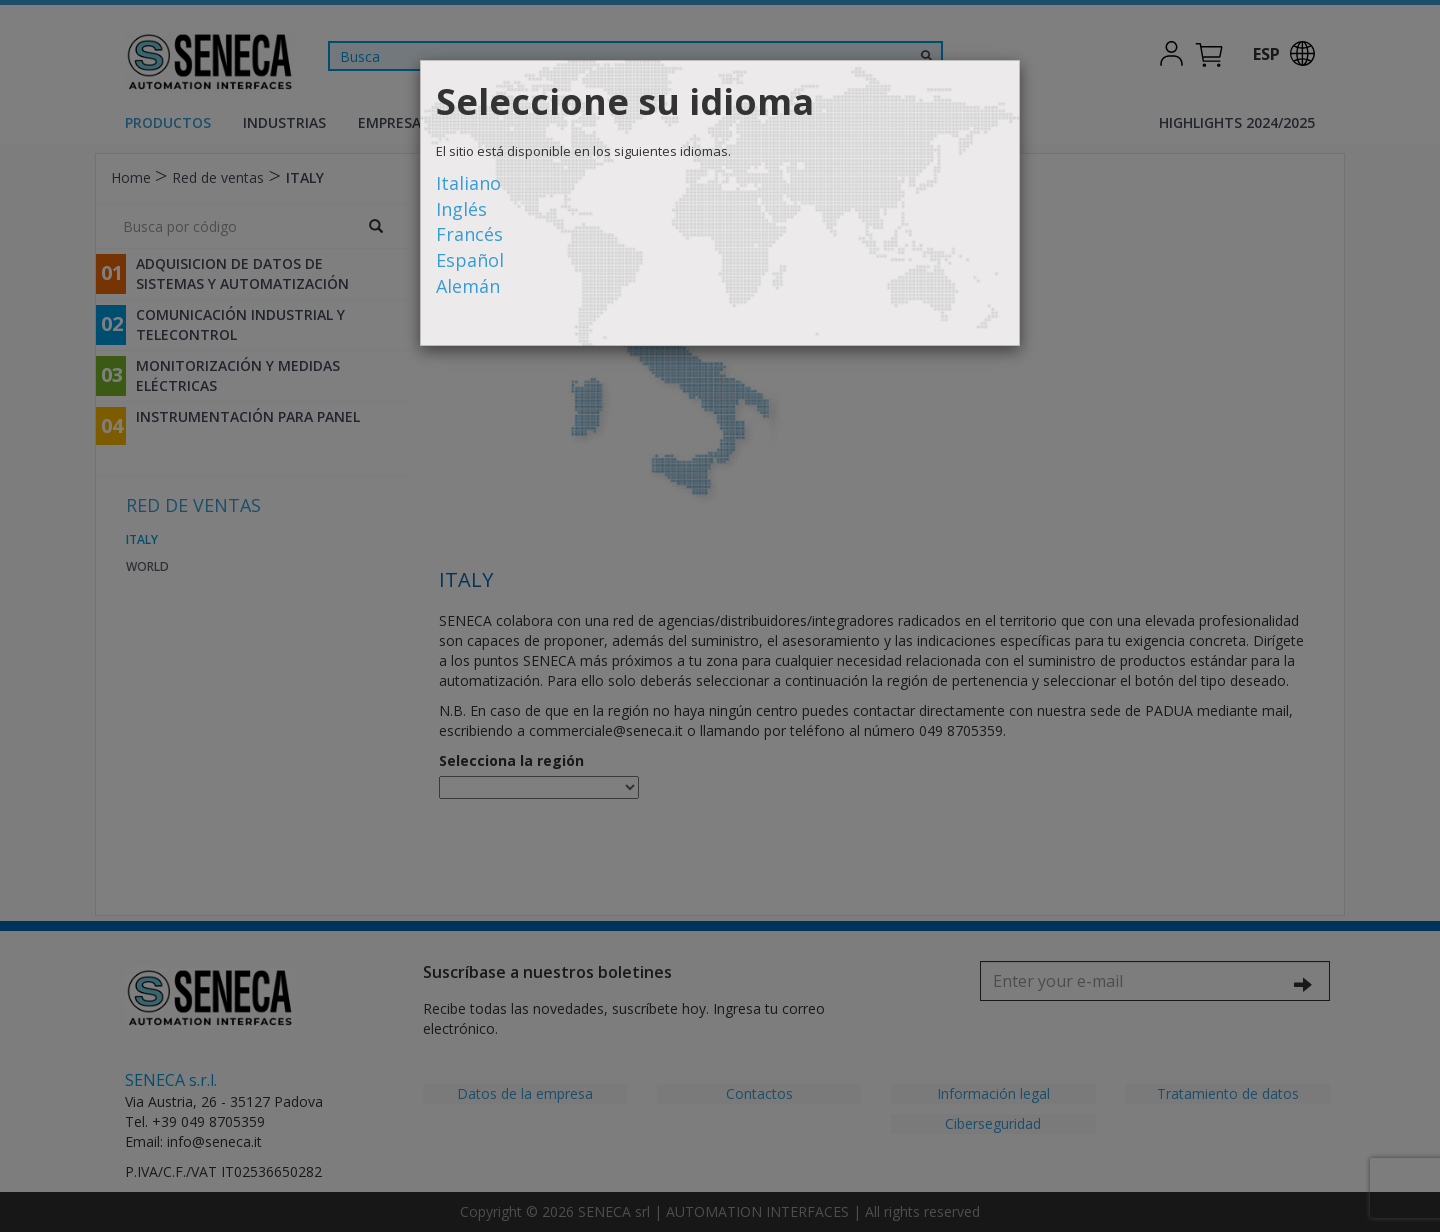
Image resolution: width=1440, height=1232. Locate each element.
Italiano (468, 183)
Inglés (461, 209)
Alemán (468, 286)
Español (470, 260)
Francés (469, 234)
